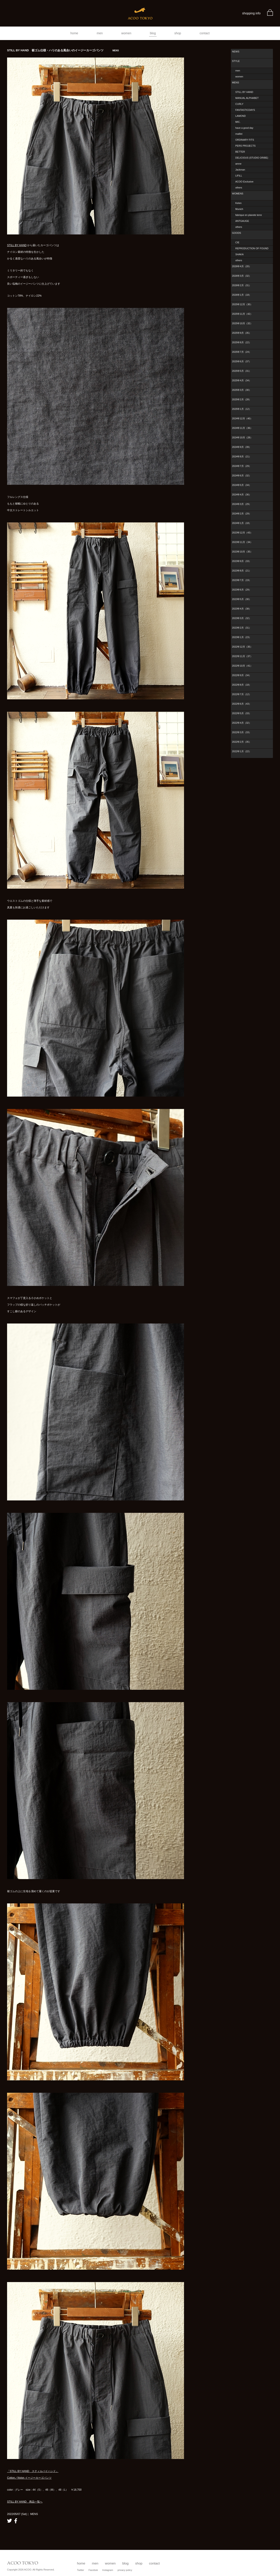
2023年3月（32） (241, 618)
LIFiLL (238, 175)
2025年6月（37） (241, 361)
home (74, 33)
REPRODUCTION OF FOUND (251, 248)
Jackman (240, 169)
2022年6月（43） (241, 703)
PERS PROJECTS (245, 145)
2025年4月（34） (241, 380)
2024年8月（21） (241, 456)
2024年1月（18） (241, 523)
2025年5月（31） (241, 371)
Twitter (80, 2570)
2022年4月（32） (241, 722)
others (238, 187)
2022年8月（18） (241, 684)
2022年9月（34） (241, 675)
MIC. (237, 122)
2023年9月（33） (241, 561)
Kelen (238, 203)
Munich (239, 209)
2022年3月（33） (241, 732)
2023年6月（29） (241, 589)
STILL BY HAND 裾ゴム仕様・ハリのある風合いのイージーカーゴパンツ (63, 50)
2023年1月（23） (241, 637)
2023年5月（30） (241, 599)
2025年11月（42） (242, 314)
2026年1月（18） (241, 294)
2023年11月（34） (242, 542)
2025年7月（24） (241, 352)
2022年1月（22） (241, 751)
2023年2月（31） (241, 627)
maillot (238, 133)
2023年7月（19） (241, 580)
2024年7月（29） (241, 466)
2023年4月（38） (241, 608)
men (100, 33)
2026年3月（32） (241, 275)
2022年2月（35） (241, 741)
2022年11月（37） (242, 656)
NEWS (235, 51)
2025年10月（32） (242, 323)
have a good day (244, 128)
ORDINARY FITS (244, 139)
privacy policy (124, 2570)
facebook (15, 2520)
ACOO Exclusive (244, 181)
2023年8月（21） (241, 570)
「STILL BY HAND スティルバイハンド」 (32, 2471)
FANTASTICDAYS (245, 110)
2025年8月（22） (241, 342)
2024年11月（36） (242, 428)
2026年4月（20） (241, 266)
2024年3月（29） (241, 504)
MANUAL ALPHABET (247, 98)
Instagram (107, 2570)
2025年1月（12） (241, 409)
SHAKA (239, 254)
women (126, 33)
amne (238, 163)
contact (205, 33)
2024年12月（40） (242, 418)
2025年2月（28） (241, 399)
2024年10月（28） (242, 437)
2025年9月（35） (241, 333)
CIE (237, 242)
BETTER (240, 151)
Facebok (93, 2570)
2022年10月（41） (242, 665)
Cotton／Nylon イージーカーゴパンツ (29, 2477)
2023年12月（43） (242, 532)
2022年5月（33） (241, 713)
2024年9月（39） (241, 447)
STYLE (236, 61)
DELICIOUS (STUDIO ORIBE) (251, 157)
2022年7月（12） (241, 694)
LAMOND (240, 116)
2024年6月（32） (241, 475)
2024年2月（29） (241, 513)
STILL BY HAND (17, 245)
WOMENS (237, 193)
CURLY (239, 104)
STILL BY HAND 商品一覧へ (24, 2501)
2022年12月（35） (242, 646)
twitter (9, 2520)
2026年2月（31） (241, 285)
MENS (235, 82)
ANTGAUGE (242, 221)
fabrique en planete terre (248, 215)
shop (177, 33)
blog (153, 33)
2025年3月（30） (241, 390)
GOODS (236, 233)
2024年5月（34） (241, 485)
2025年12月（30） (242, 304)
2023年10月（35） (242, 551)
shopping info (251, 13)
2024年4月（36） (241, 494)
